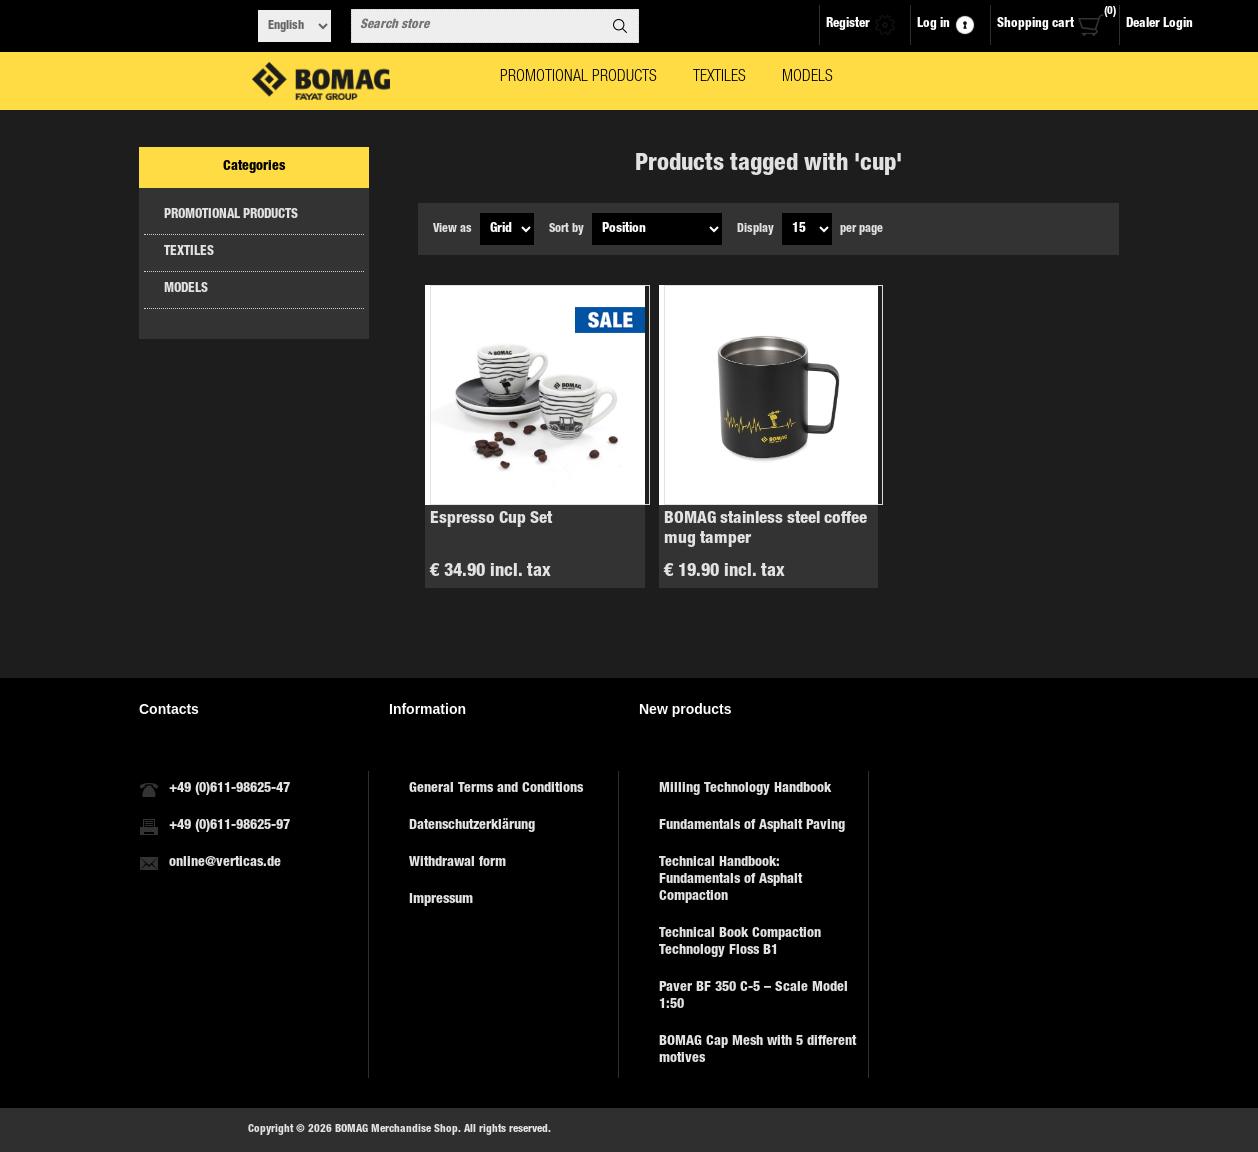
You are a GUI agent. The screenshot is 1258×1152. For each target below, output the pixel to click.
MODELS (186, 289)
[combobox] (477, 26)
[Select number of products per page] (807, 229)
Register (848, 24)
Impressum (441, 900)
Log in (933, 24)
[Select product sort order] (657, 229)
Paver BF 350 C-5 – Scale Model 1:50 (753, 996)
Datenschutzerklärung (472, 826)
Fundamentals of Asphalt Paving (752, 826)
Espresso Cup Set (491, 519)
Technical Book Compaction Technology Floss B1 (740, 942)
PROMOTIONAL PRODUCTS (231, 215)
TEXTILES (189, 252)
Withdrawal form (457, 863)
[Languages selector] (294, 26)
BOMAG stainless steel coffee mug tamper (765, 529)
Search (620, 26)
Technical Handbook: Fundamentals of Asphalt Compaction (730, 880)
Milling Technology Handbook (745, 789)
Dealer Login (1159, 24)
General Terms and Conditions (496, 789)
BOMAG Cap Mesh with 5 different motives (757, 1050)
